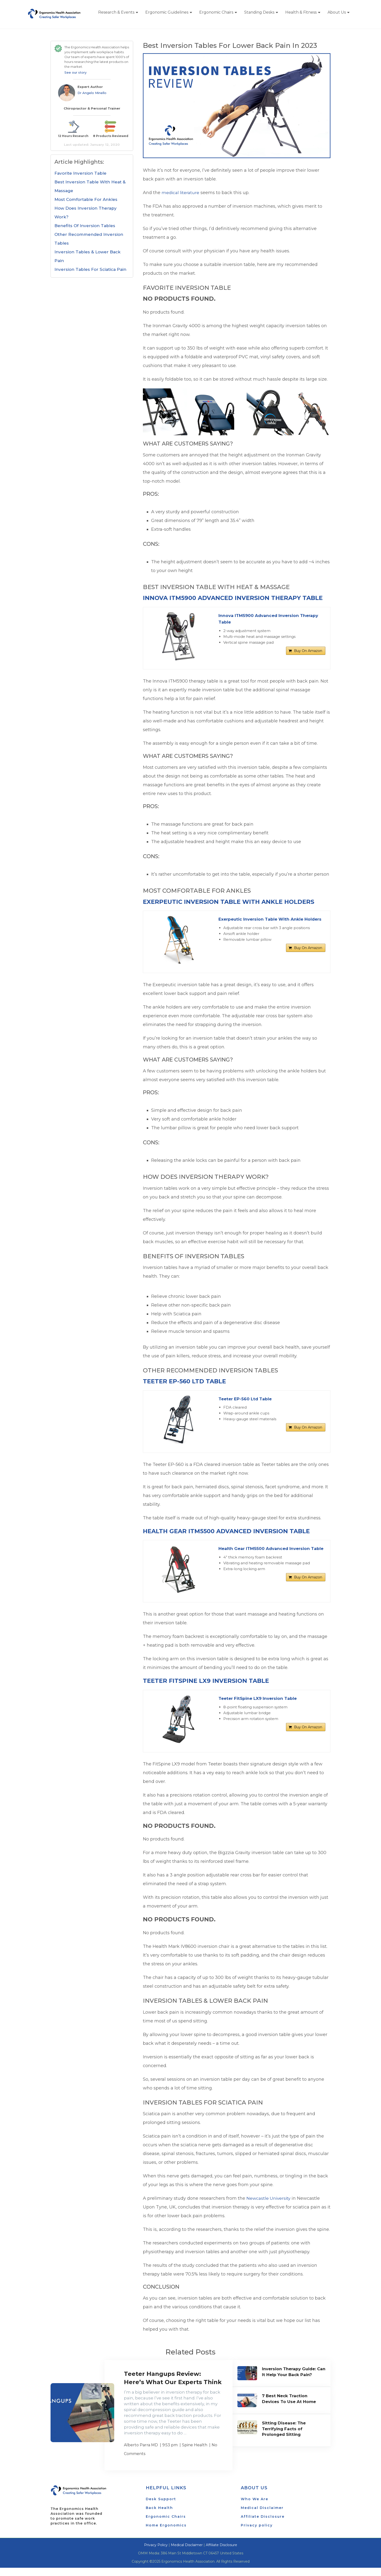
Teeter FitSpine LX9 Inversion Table (206, 1680)
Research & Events (116, 12)
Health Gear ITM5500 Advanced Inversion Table (226, 1531)
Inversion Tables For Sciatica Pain (90, 269)
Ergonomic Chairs (216, 12)
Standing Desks (259, 12)
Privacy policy (257, 2533)
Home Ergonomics (166, 2533)
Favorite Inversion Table (80, 173)
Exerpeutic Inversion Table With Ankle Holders (228, 901)
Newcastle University (269, 2198)
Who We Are (254, 2507)
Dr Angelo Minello (92, 93)
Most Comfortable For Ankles (85, 199)
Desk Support (161, 2507)
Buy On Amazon (308, 652)
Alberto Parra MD (141, 2453)
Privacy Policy (156, 2553)
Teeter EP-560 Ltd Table (184, 1381)
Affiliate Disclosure (263, 2525)
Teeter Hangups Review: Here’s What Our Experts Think (165, 2382)
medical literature (181, 192)
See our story (75, 72)
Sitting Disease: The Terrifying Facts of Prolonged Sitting (293, 2427)
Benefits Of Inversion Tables (84, 225)
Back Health (159, 2516)
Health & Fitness (301, 12)
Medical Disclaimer (262, 2516)
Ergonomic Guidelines (166, 12)
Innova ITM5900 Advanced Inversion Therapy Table (233, 597)
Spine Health (194, 2453)
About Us (337, 12)
